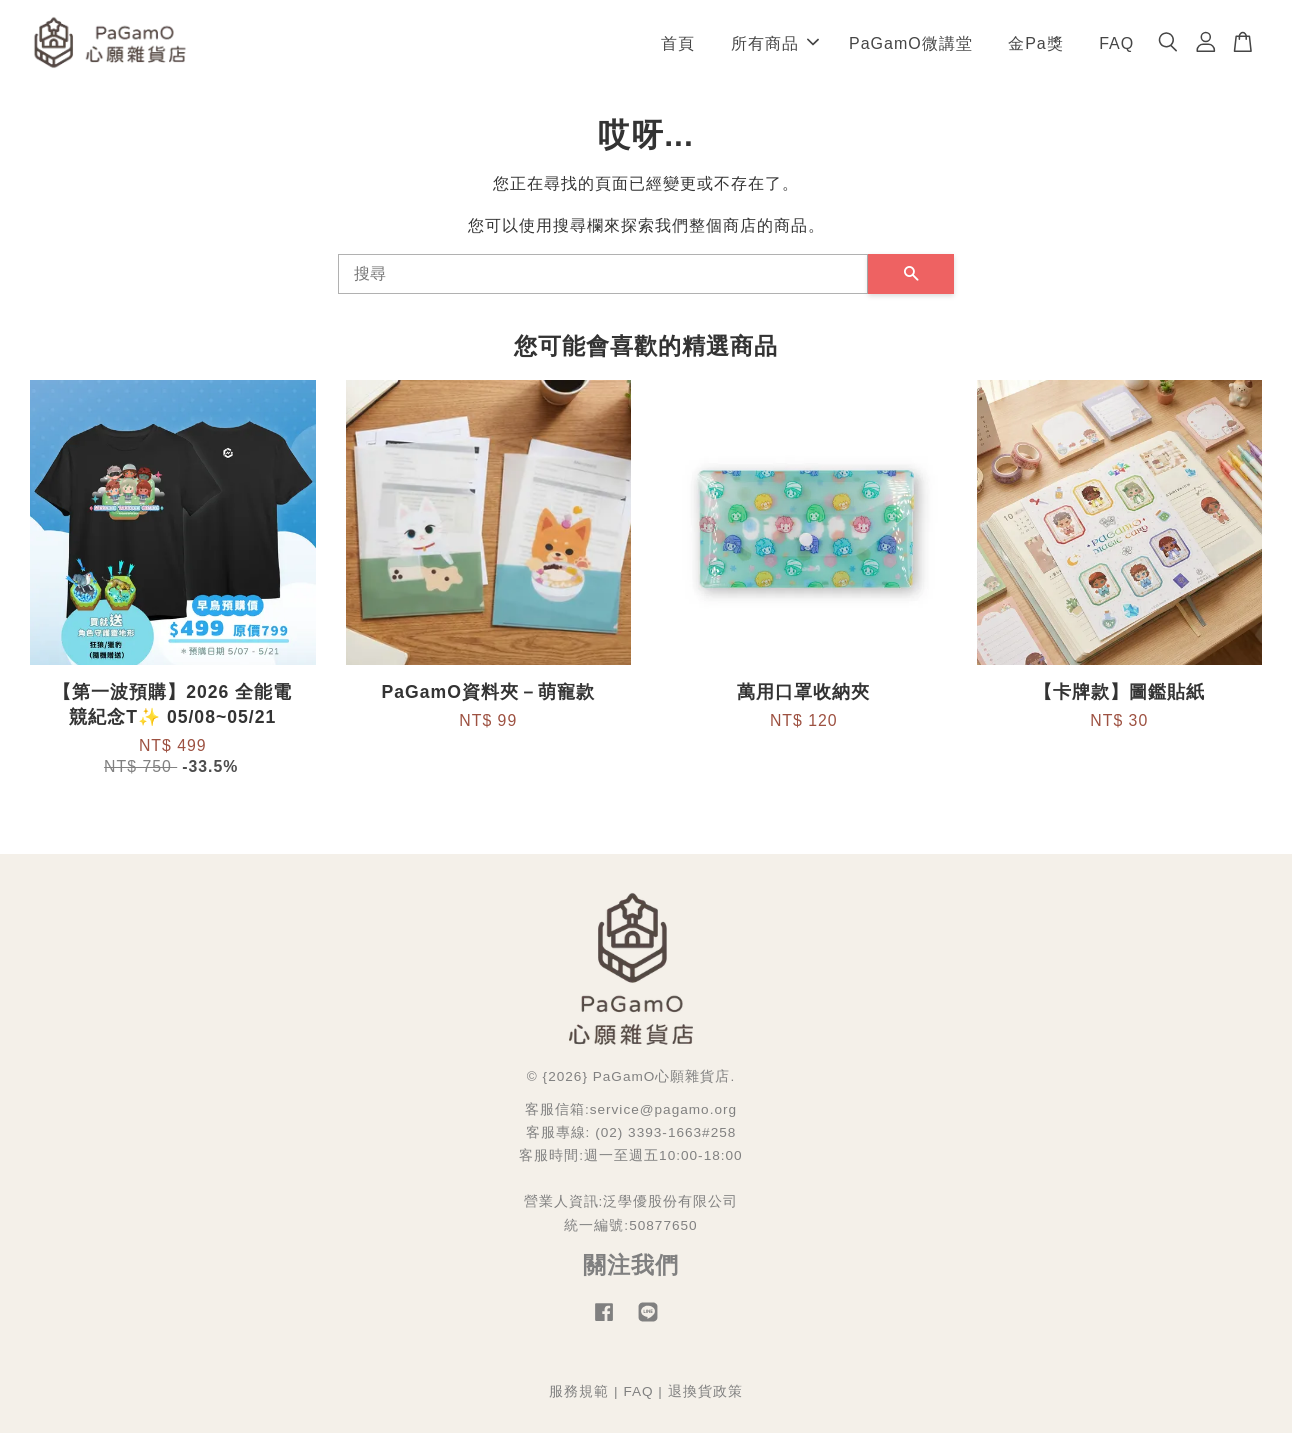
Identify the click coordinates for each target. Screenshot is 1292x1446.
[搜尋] (603, 288)
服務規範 (579, 1404)
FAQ (1116, 49)
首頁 (678, 49)
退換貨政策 (705, 1404)
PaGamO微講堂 (911, 49)
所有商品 (775, 49)
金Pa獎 (1036, 49)
